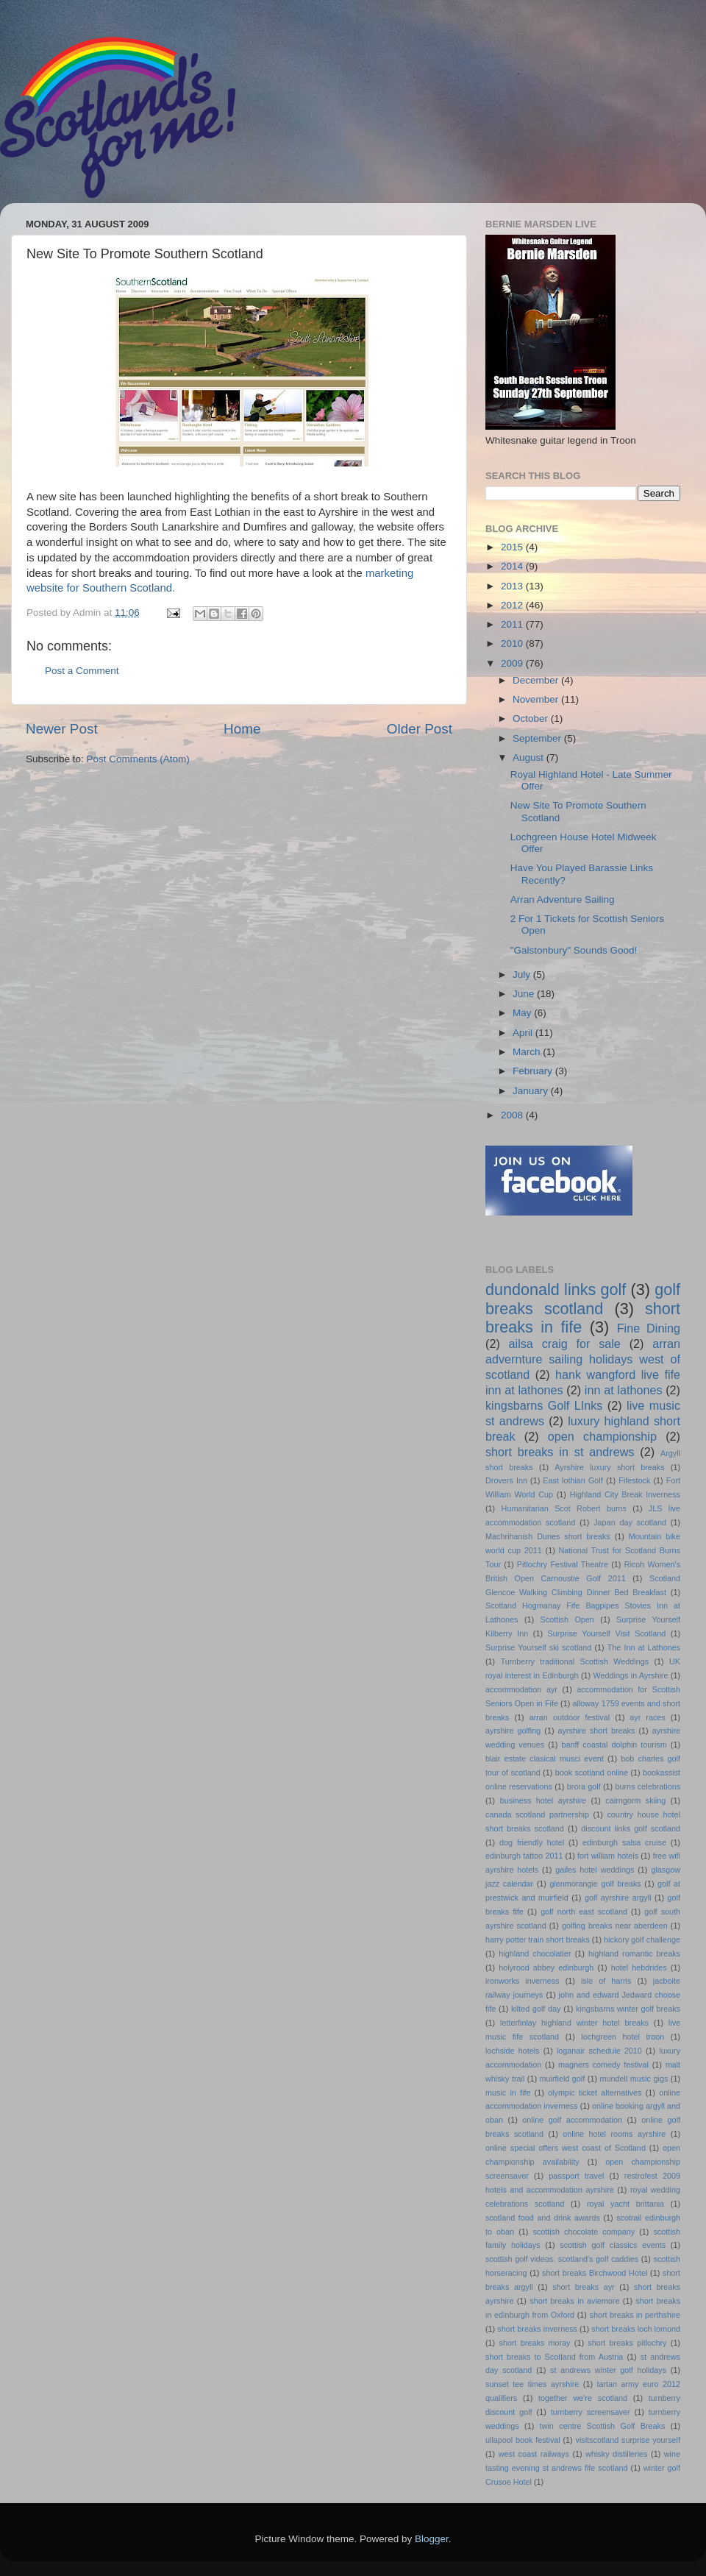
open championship (602, 1436)
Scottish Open (567, 1619)
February (534, 1070)
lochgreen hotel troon (623, 2036)
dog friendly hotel (531, 1842)
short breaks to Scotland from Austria (554, 2356)
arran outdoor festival (570, 1717)
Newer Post (62, 729)
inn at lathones (624, 1390)
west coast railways (534, 2453)
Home (242, 729)
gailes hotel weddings (594, 1869)
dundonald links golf (555, 1289)
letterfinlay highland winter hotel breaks (574, 2022)
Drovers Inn (506, 1480)
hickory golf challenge (642, 1939)
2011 (513, 624)
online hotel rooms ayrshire (614, 2133)
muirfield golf (562, 2078)
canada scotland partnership (537, 1814)
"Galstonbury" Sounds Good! (573, 950)
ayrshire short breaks (596, 1730)
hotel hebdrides (639, 1967)
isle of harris (606, 1980)
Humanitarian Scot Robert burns (564, 1508)
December (537, 680)
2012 (513, 605)
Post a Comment (82, 670)
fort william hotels (607, 1855)
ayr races (647, 1717)
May (523, 1012)
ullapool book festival (522, 2439)
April (524, 1032)
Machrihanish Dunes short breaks (547, 1536)
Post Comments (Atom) (138, 758)
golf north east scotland (584, 1911)
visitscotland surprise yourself (627, 2439)
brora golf (584, 1786)
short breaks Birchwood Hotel (594, 2272)
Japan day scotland (629, 1522)
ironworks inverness (522, 1980)
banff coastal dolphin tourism (613, 1744)
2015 (513, 547)
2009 (513, 663)
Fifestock (634, 1480)
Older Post (419, 729)
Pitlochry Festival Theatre (562, 1564)
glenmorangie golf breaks (595, 1883)
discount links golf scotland (630, 1828)
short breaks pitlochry (627, 2342)
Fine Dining (648, 1328)
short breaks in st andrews (559, 1451)
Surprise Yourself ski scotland (538, 1647)
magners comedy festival (603, 2064)
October (532, 718)
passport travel (576, 2175)
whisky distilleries (616, 2453)
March (528, 1051)
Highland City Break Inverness (625, 1494)
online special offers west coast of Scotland (565, 2147)
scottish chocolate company (583, 2231)
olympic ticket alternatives (594, 2092)
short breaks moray (535, 2342)
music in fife (507, 2092)
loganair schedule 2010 (599, 2050)
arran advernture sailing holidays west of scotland (582, 1359)
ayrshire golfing (513, 1730)
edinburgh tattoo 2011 (524, 1855)
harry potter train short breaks (537, 1939)
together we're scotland (582, 2398)
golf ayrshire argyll (618, 1897)
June (525, 993)
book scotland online (591, 1772)
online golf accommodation (572, 2119)
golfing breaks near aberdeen (615, 1925)
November (537, 699)
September (538, 738)
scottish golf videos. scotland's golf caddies (561, 2258)
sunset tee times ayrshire (532, 2384)
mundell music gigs (634, 2078)
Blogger (432, 2538)
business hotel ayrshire (543, 1800)
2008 (513, 1115)
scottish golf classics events (613, 2244)
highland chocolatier (535, 1953)
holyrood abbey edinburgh (546, 1967)
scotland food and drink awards (542, 2217)
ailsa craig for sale (565, 1343)
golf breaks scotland (582, 1299)
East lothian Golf (572, 1480)
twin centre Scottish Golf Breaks (603, 2425)
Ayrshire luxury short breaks (609, 1467)
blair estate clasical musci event (544, 1758)
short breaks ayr (583, 2286)
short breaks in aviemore (574, 2300)
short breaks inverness (537, 2328)
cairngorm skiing (635, 1800)
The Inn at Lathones (643, 1647)
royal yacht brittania (625, 2203)
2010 (513, 643)
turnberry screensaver (590, 2412)
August (529, 757)
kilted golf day (535, 2008)
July (523, 974)
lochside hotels (512, 2050)
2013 (513, 586)
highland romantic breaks (634, 1953)
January (532, 1090)
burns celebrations (648, 1786)
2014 (513, 566)
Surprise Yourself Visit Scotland (607, 1633)
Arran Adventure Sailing (562, 899)
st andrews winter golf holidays (608, 2370)
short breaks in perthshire (634, 2314)
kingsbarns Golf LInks (543, 1405)
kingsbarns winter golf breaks (628, 2008)
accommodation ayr (521, 1689)
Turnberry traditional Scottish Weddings (575, 1661)
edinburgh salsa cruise (624, 1842)
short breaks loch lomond (635, 2328)
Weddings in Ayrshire (630, 1675)
